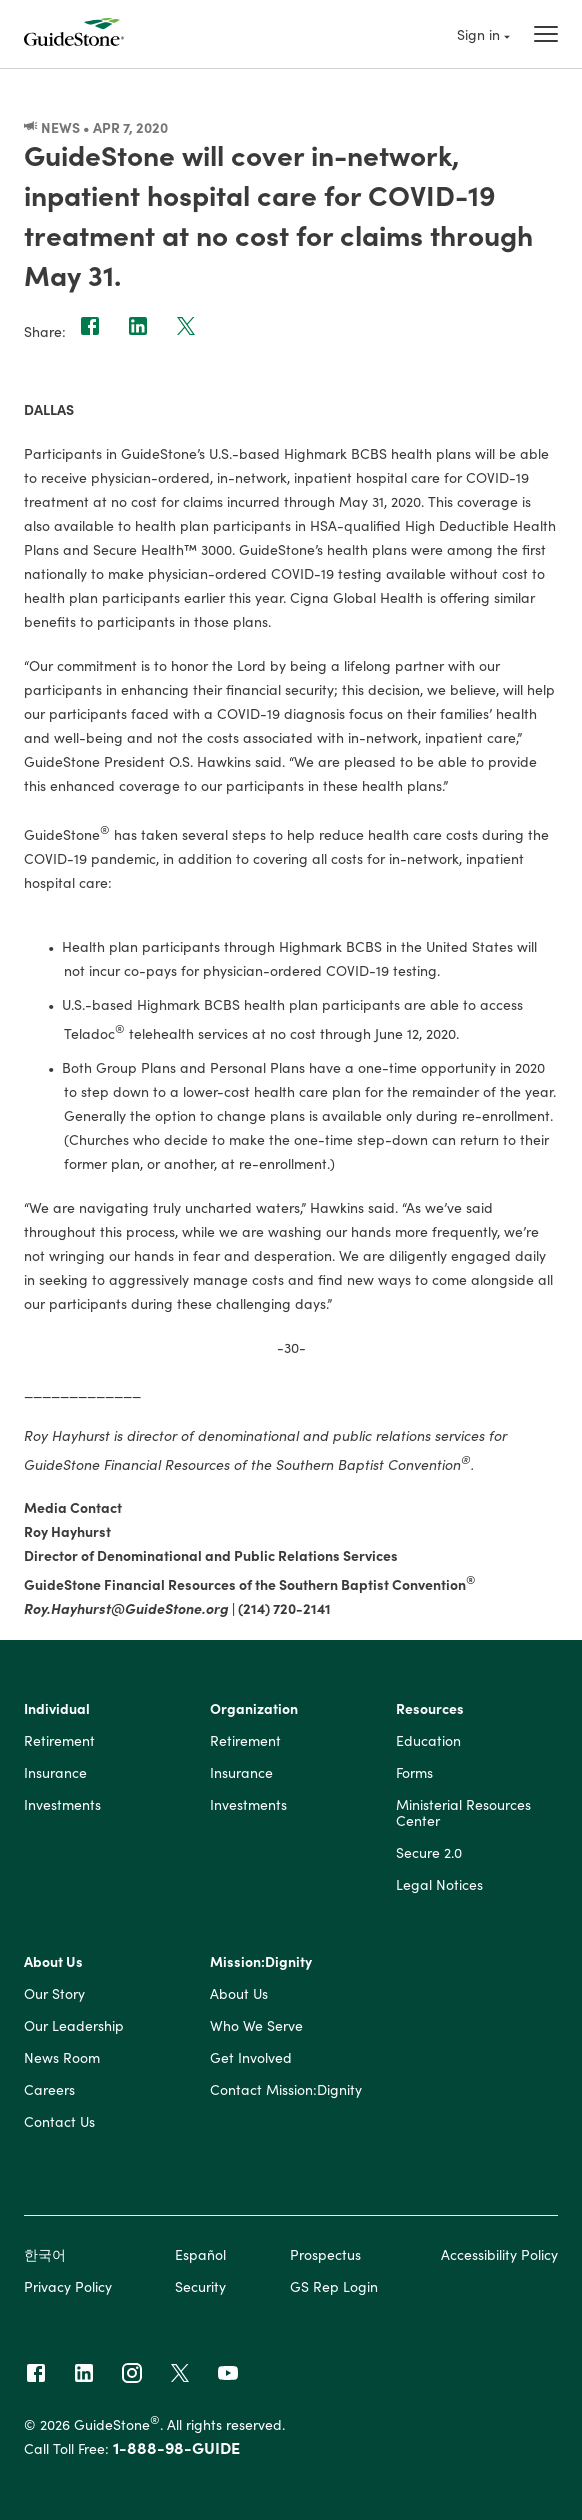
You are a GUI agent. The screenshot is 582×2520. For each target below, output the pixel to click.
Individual (57, 1709)
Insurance (55, 1773)
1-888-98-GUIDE (176, 2447)
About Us (53, 1962)
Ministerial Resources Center (463, 1813)
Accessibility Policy (499, 2254)
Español (200, 2254)
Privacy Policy (68, 2286)
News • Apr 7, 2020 (96, 127)
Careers (49, 2090)
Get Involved (251, 2058)
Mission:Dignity (261, 1962)
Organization (254, 1709)
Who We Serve (256, 2026)
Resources (430, 1709)
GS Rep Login (334, 2286)
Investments (62, 1805)
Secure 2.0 (429, 1853)
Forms (414, 1773)
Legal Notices (439, 1885)
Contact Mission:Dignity (286, 2090)
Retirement (59, 1741)
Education (428, 1741)
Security (200, 2286)
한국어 (45, 2254)
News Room (62, 2058)
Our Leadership (74, 2026)
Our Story (54, 1994)
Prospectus (325, 2254)
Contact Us (59, 2122)
